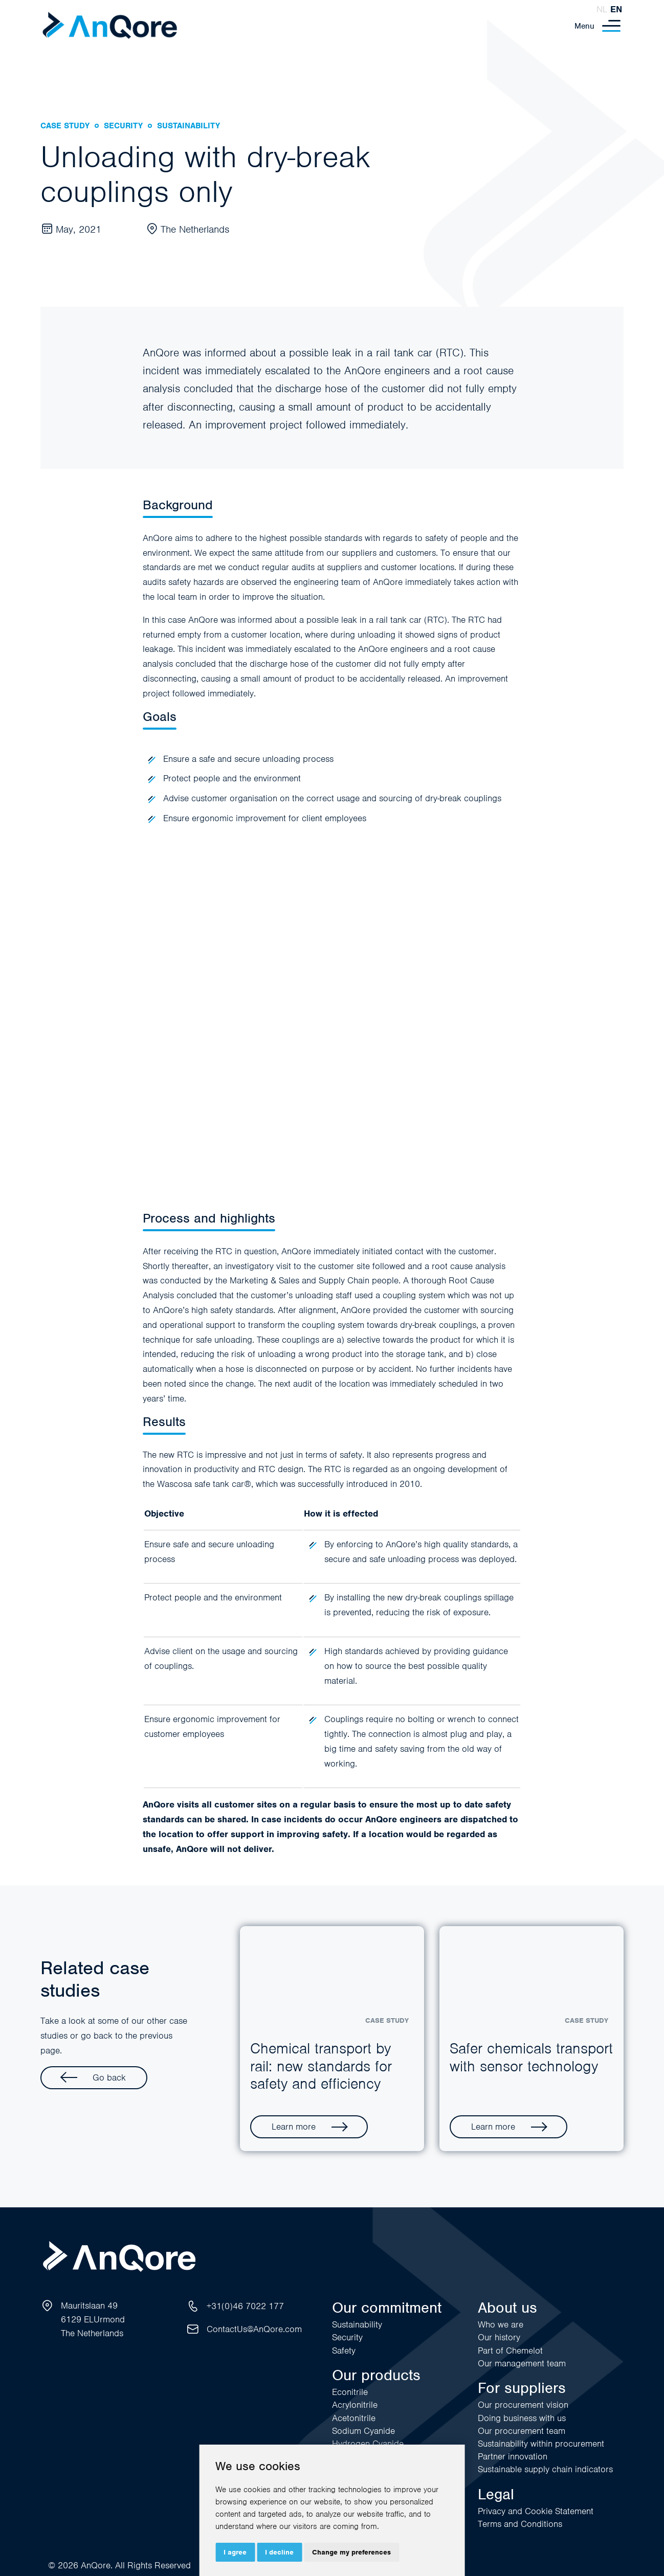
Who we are (500, 2324)
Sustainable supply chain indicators (545, 2469)
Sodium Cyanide (363, 2430)
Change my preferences (351, 2552)
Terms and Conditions (520, 2523)
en (616, 9)
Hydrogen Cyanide (368, 2443)
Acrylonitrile (355, 2404)
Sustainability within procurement (541, 2443)
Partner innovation (512, 2456)
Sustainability (357, 2324)
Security (347, 2337)
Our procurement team (521, 2430)
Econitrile (350, 2392)
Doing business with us (522, 2418)
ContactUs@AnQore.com (254, 2329)
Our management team (522, 2363)
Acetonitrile (353, 2418)
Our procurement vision (523, 2404)
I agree (235, 2552)
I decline (279, 2552)
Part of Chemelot (510, 2350)
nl (601, 9)
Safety (344, 2350)
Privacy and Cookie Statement (535, 2511)
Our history (499, 2337)
